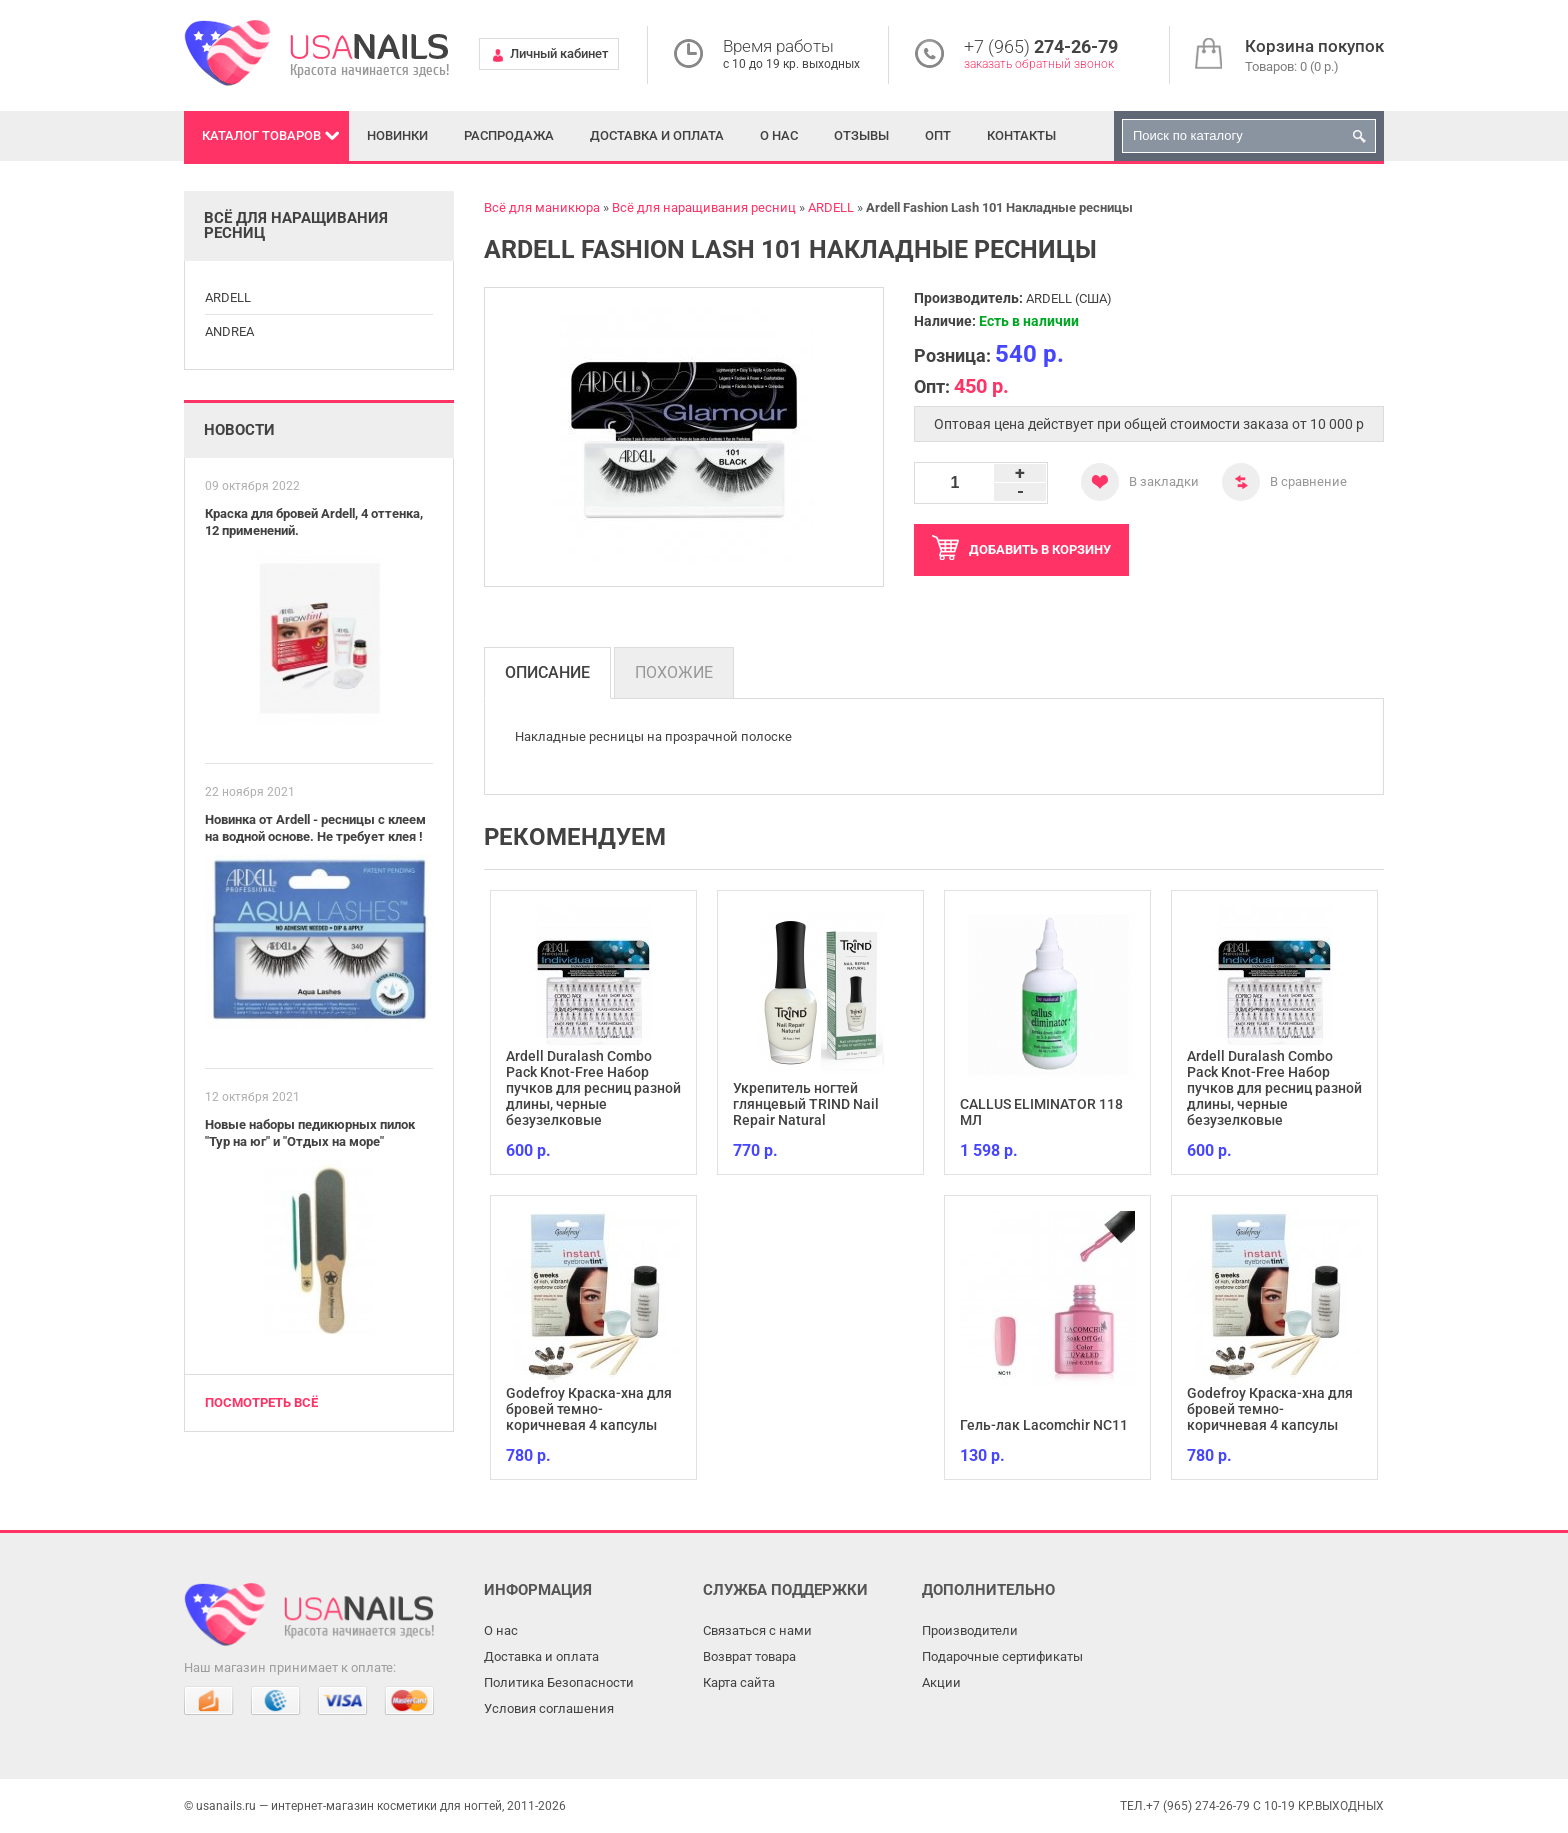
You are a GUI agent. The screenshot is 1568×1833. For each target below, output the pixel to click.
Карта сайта (739, 1682)
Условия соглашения (549, 1708)
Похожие (674, 672)
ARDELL (228, 297)
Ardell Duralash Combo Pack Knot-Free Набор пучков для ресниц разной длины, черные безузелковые (593, 1088)
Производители (970, 1630)
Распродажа (509, 135)
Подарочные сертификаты (1002, 1656)
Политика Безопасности (559, 1682)
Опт (938, 135)
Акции (941, 1682)
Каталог (261, 135)
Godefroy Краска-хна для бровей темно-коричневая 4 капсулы (589, 1409)
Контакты (1021, 135)
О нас (779, 135)
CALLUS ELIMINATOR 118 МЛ (1041, 1112)
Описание (547, 672)
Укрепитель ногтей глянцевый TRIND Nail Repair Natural (806, 1104)
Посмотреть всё (261, 1402)
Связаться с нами (757, 1630)
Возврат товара (749, 1656)
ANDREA (229, 331)
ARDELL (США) (1069, 298)
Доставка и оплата (657, 135)
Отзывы (861, 135)
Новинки (397, 135)
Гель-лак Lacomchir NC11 (1044, 1425)
